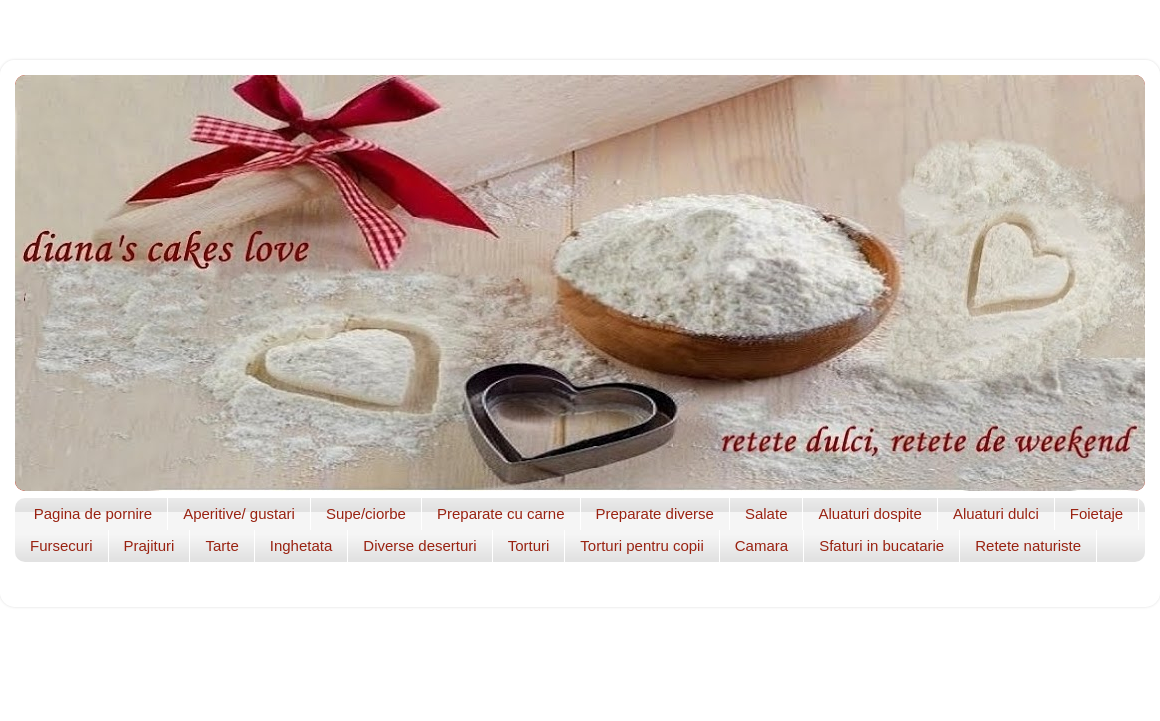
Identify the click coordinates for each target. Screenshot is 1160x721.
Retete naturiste (1028, 545)
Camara (761, 545)
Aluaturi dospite (869, 513)
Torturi (529, 545)
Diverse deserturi (419, 545)
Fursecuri (61, 545)
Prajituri (149, 545)
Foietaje (1096, 513)
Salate (766, 513)
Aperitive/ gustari (239, 513)
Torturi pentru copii (641, 545)
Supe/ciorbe (366, 513)
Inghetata (301, 545)
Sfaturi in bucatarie (881, 545)
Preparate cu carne (501, 513)
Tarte (221, 545)
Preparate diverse (655, 513)
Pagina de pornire (93, 513)
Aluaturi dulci (996, 513)
